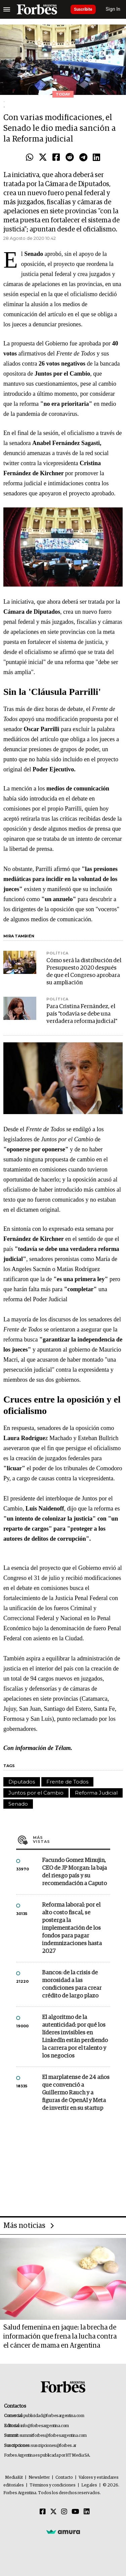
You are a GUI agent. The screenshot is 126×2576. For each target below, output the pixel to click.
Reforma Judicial (96, 1793)
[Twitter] (53, 2512)
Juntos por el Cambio (36, 1793)
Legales (89, 2485)
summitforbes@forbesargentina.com (53, 2435)
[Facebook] (43, 2512)
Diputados (21, 1781)
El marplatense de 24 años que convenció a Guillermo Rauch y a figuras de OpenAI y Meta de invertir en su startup (76, 2093)
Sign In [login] (113, 9)
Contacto (64, 2477)
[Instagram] (64, 2512)
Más (71, 1839)
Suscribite (83, 9)
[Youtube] (75, 2512)
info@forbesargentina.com (44, 2426)
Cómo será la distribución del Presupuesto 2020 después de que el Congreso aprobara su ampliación (83, 972)
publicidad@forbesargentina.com (54, 2416)
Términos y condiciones (53, 2485)
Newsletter (39, 2477)
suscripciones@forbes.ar (53, 2446)
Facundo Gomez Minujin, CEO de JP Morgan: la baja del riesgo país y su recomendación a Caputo (74, 1872)
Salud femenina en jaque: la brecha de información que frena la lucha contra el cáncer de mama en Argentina (60, 2336)
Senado (18, 1804)
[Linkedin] (87, 2512)
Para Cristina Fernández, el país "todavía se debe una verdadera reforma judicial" (81, 1014)
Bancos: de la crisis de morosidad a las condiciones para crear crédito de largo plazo (71, 1984)
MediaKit (14, 2477)
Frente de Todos (67, 1781)
